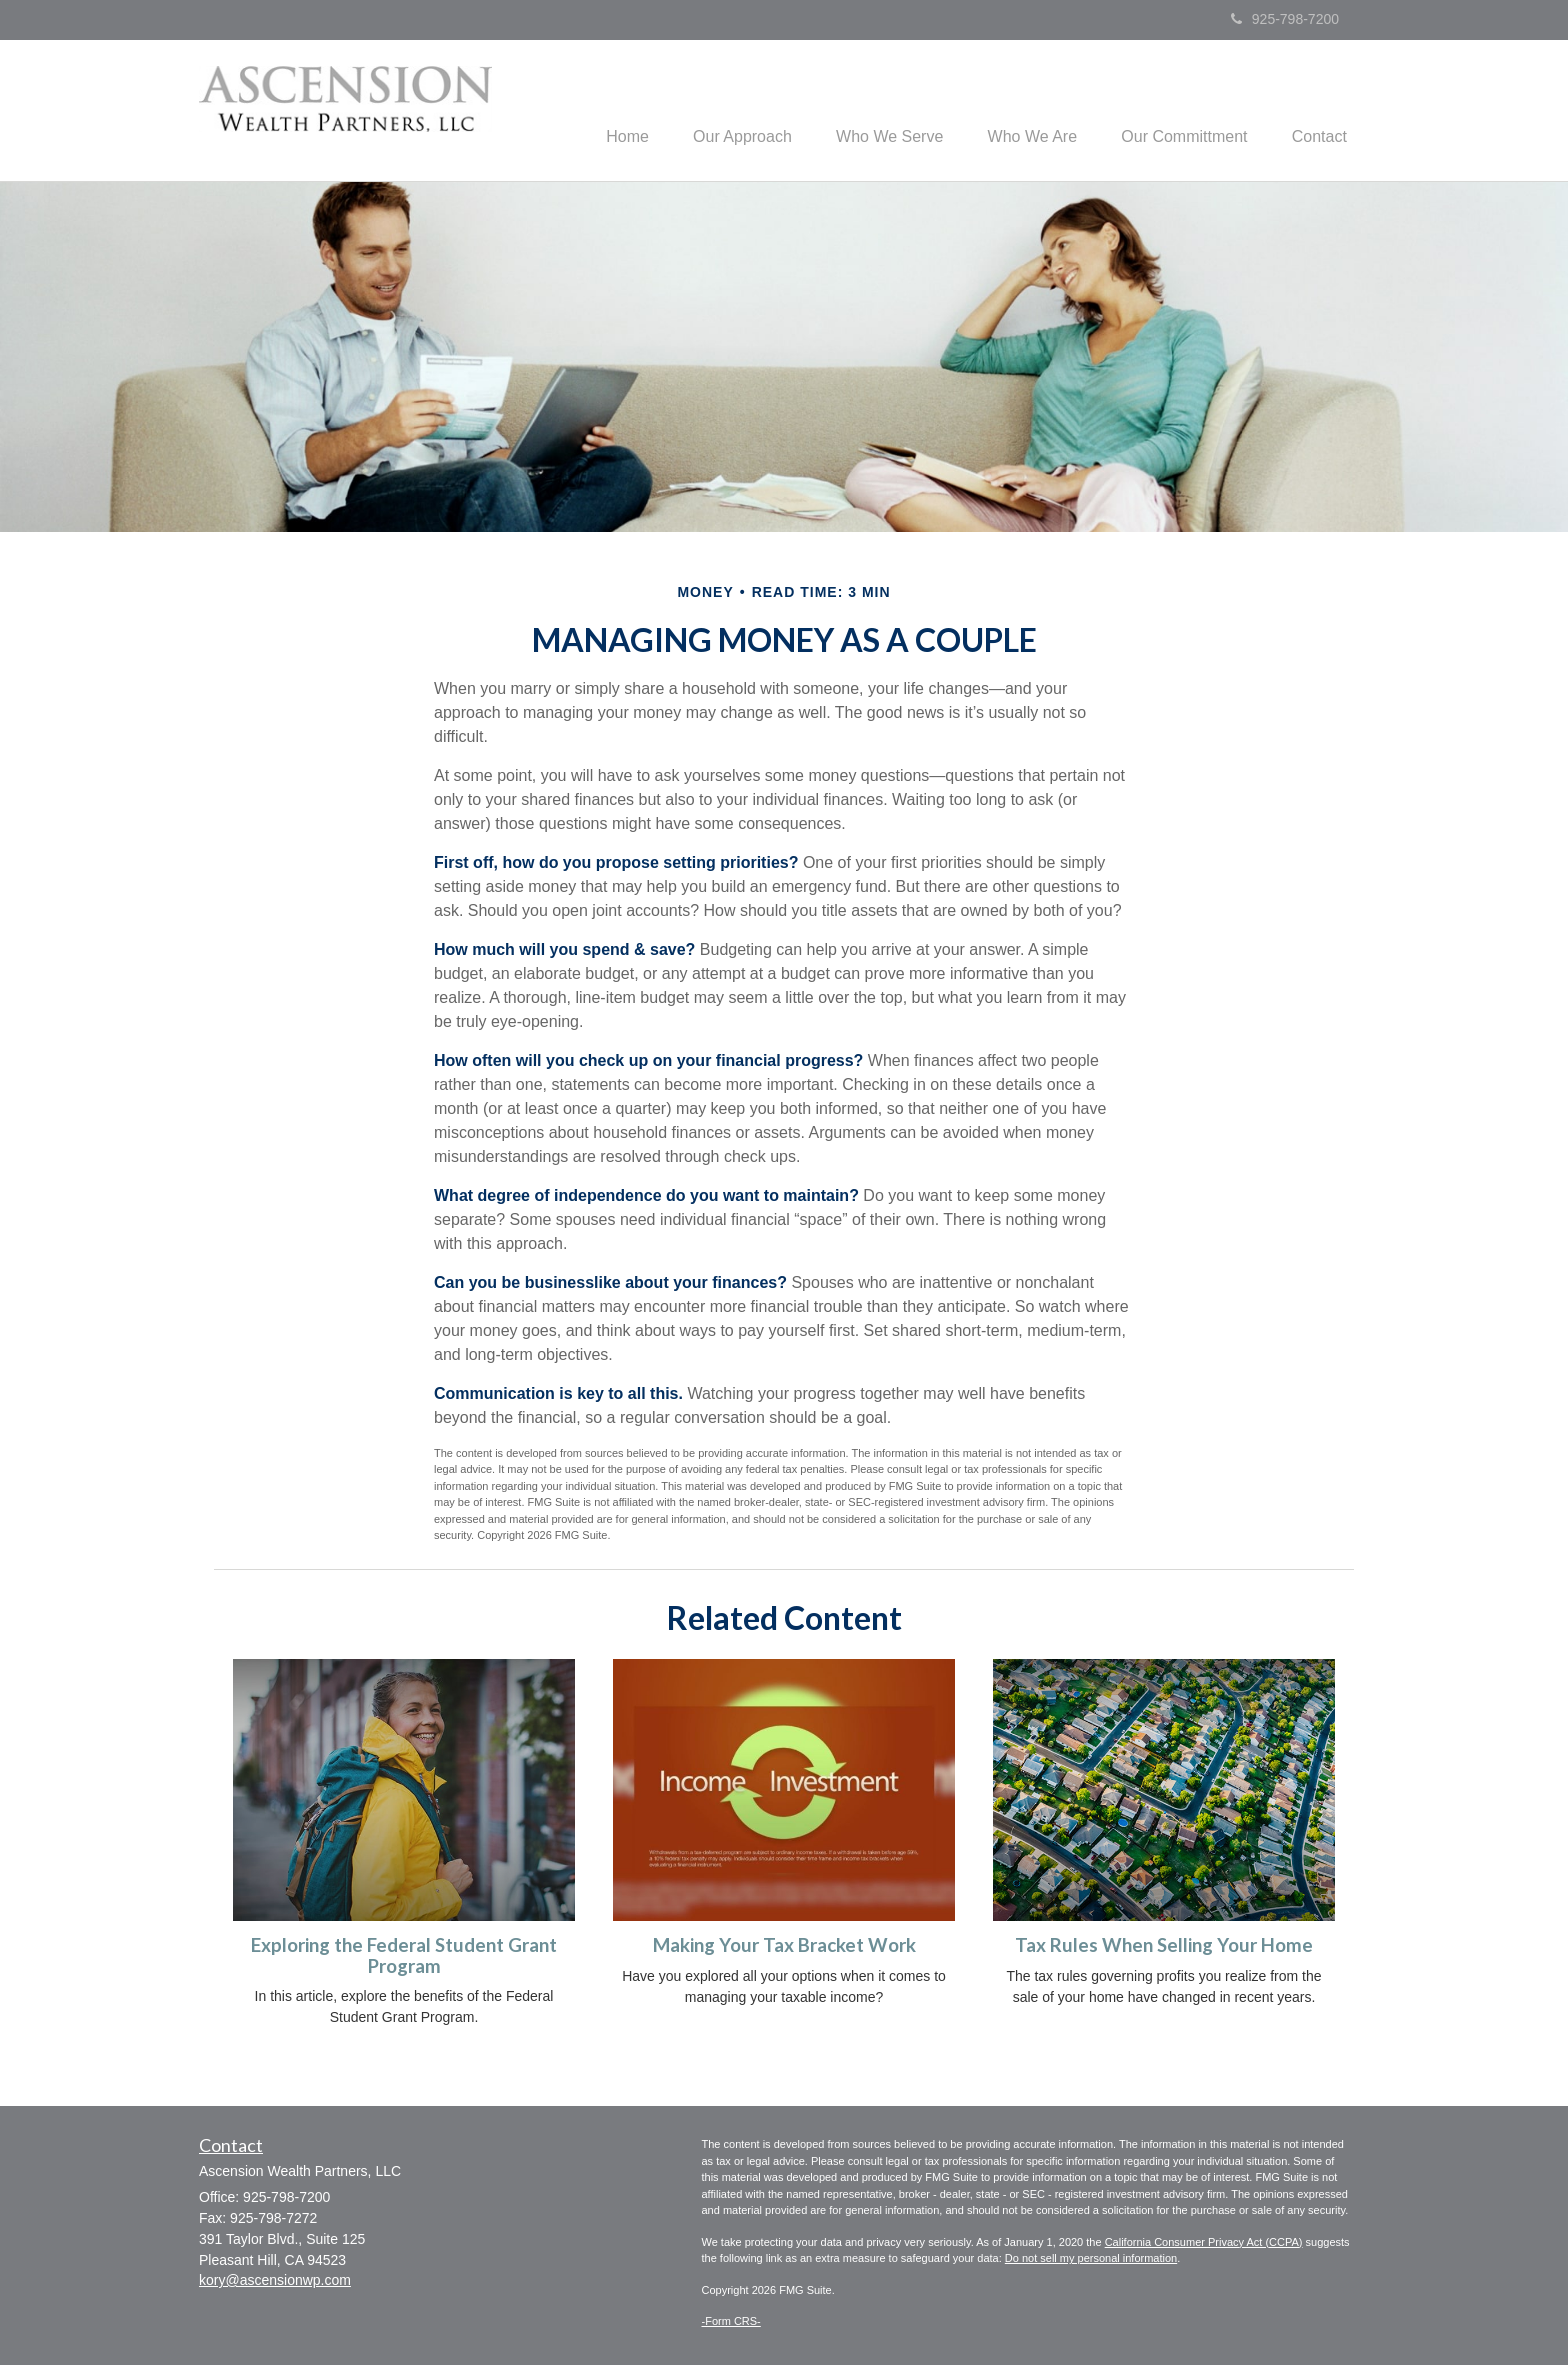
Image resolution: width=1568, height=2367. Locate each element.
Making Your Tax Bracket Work (784, 1947)
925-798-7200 (1285, 19)
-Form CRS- (731, 2324)
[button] (716, 111)
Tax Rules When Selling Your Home (1164, 1947)
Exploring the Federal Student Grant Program (404, 1957)
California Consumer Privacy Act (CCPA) (1204, 2244)
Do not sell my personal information (1091, 2261)
